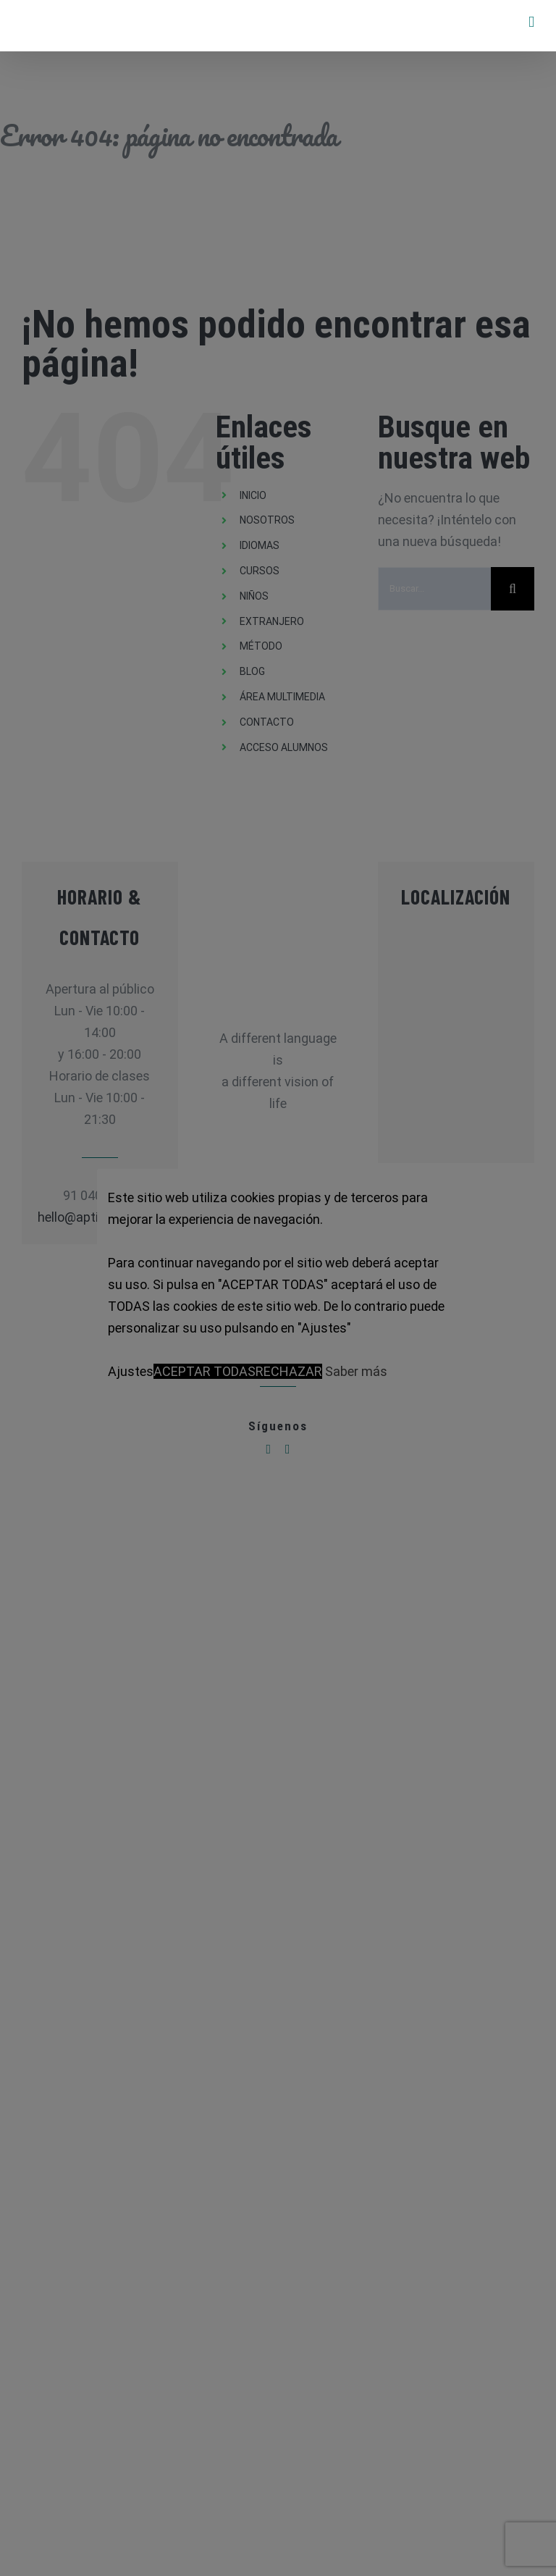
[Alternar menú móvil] (531, 22)
